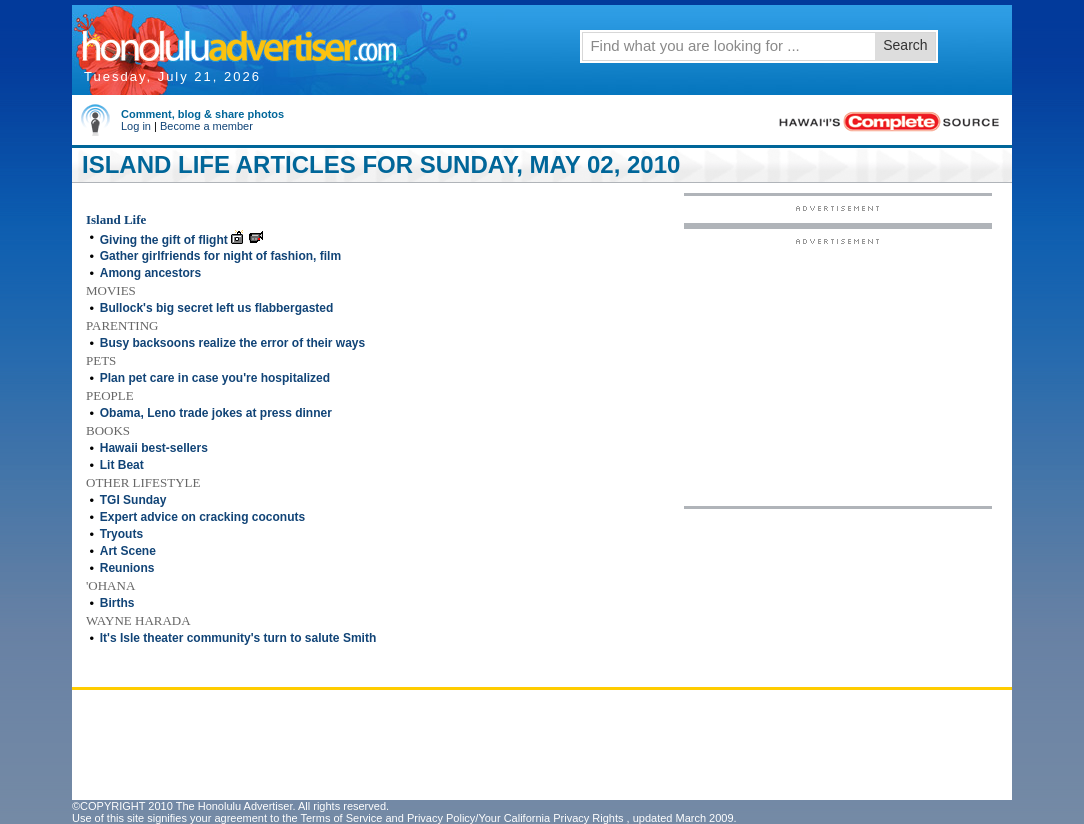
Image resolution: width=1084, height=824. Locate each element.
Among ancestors (150, 273)
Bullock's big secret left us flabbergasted (217, 308)
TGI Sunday (133, 500)
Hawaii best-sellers (154, 448)
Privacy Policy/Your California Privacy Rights (515, 818)
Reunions (127, 568)
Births (117, 603)
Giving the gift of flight (164, 240)
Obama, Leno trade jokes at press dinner (216, 413)
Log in (136, 126)
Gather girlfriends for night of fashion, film (220, 256)
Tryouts (121, 534)
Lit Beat (122, 465)
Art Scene (128, 551)
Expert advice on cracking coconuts (202, 517)
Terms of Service (341, 818)
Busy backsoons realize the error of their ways (232, 343)
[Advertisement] (838, 371)
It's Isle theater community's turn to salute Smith (238, 638)
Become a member (206, 126)
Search (905, 45)
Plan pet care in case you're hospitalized (215, 378)
